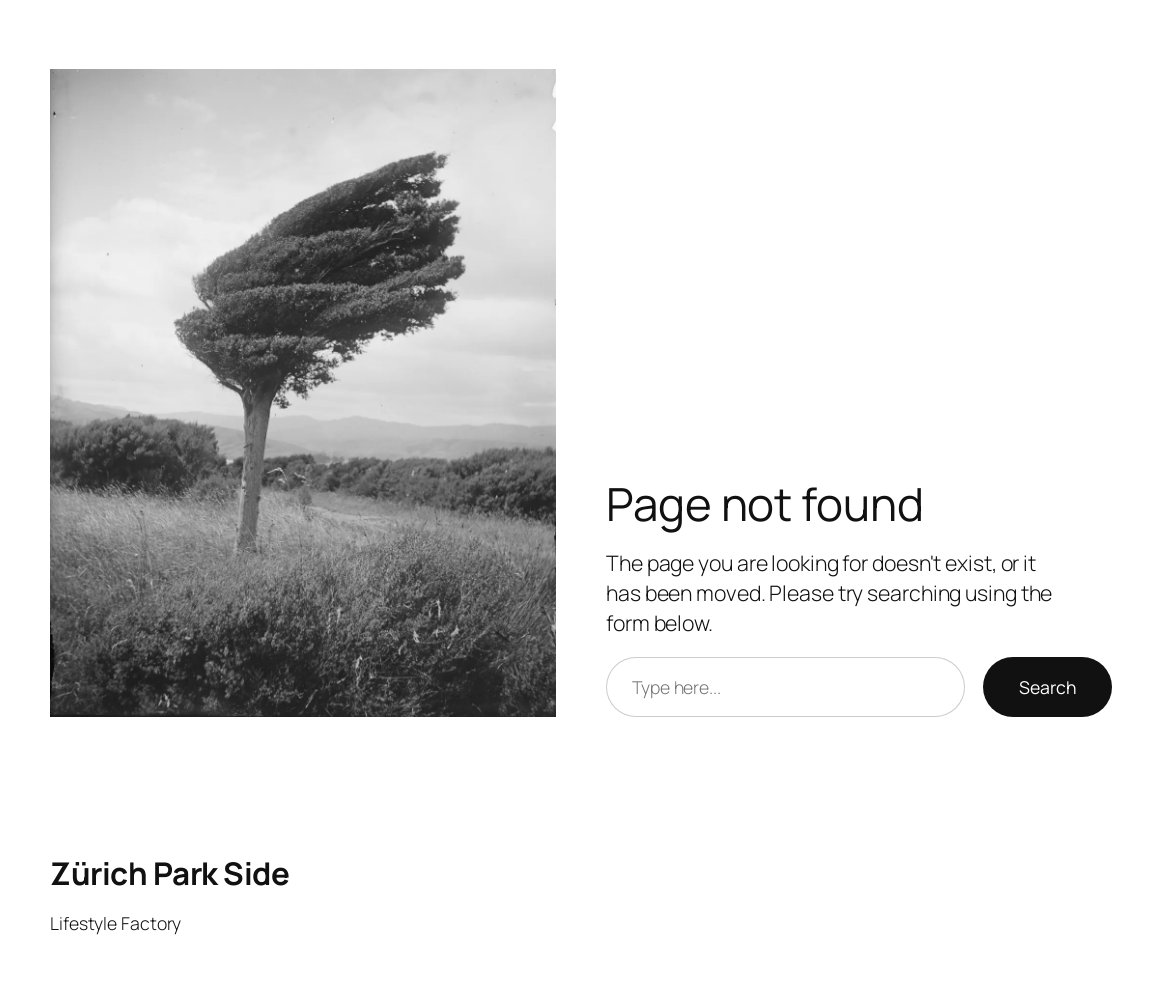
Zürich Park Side (169, 873)
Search (1047, 687)
